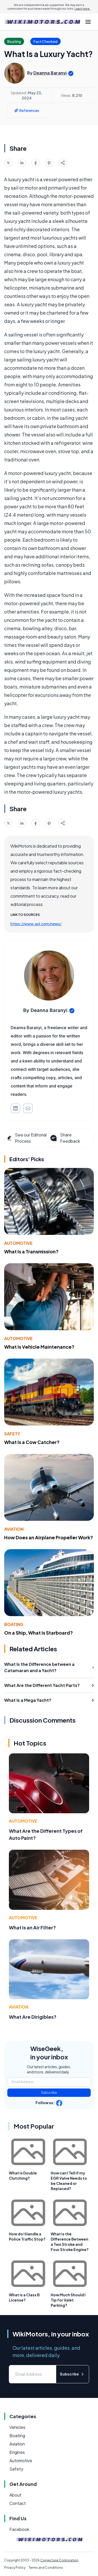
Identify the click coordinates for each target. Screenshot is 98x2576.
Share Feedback (64, 1138)
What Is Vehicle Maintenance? (39, 1347)
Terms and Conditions (45, 2567)
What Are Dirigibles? (32, 2017)
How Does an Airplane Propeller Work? (48, 1537)
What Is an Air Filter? (32, 1927)
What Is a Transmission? (31, 1251)
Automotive (18, 1243)
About (15, 2495)
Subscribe (49, 2092)
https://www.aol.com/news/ (35, 923)
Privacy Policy (14, 2567)
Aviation (14, 1529)
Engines (17, 2452)
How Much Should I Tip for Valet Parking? (68, 2300)
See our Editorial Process (27, 1138)
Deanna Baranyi (50, 73)
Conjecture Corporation (59, 2560)
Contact (17, 2503)
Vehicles (17, 2427)
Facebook (19, 2529)
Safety (12, 1433)
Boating (13, 1624)
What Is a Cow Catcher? (32, 1442)
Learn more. (82, 8)
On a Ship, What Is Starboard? (38, 1633)
